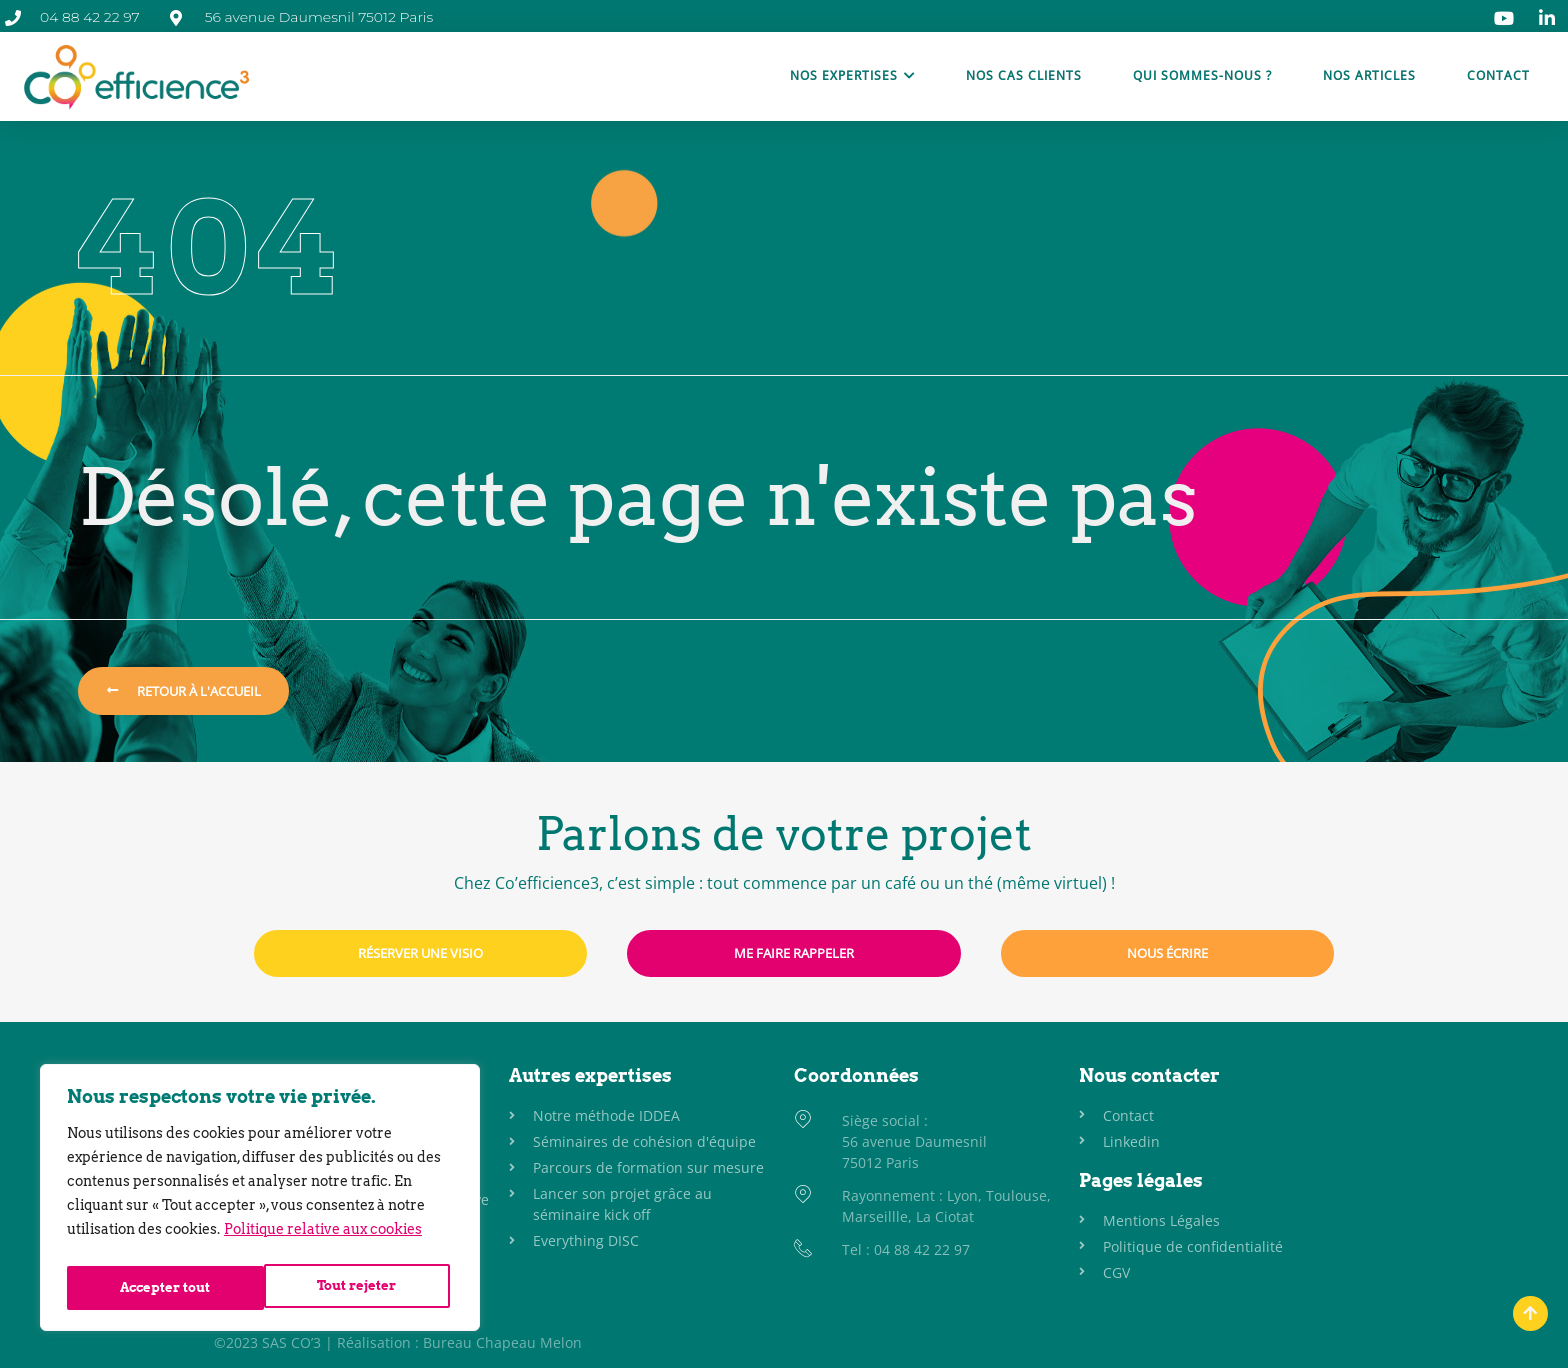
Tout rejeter (159, 1288)
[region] (260, 1202)
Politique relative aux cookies (323, 1238)
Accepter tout (356, 1288)
